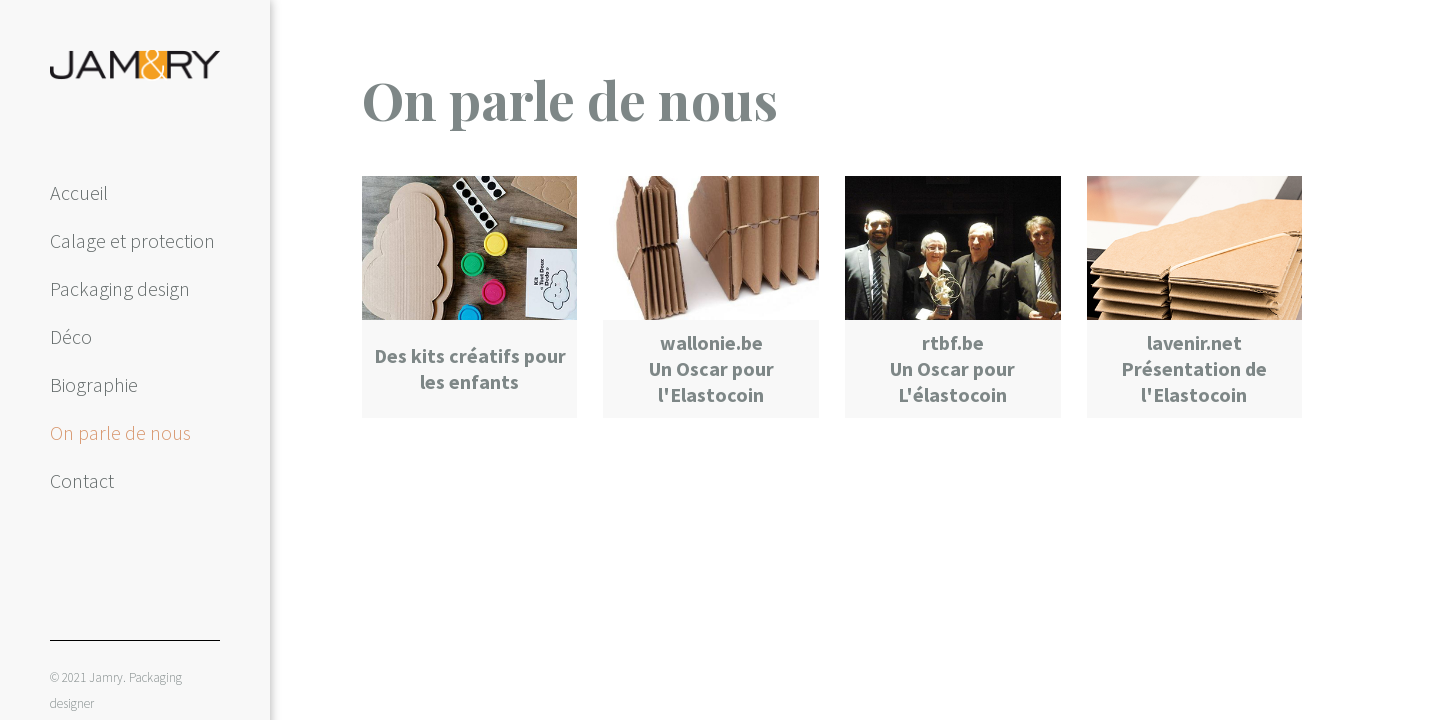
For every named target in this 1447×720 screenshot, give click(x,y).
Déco (71, 336)
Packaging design (120, 288)
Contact (82, 480)
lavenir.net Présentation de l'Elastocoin (1194, 368)
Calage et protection (132, 240)
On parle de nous (120, 432)
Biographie (94, 384)
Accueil (79, 192)
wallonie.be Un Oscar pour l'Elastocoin (711, 368)
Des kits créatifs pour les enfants (470, 368)
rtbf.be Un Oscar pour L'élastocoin (952, 368)
